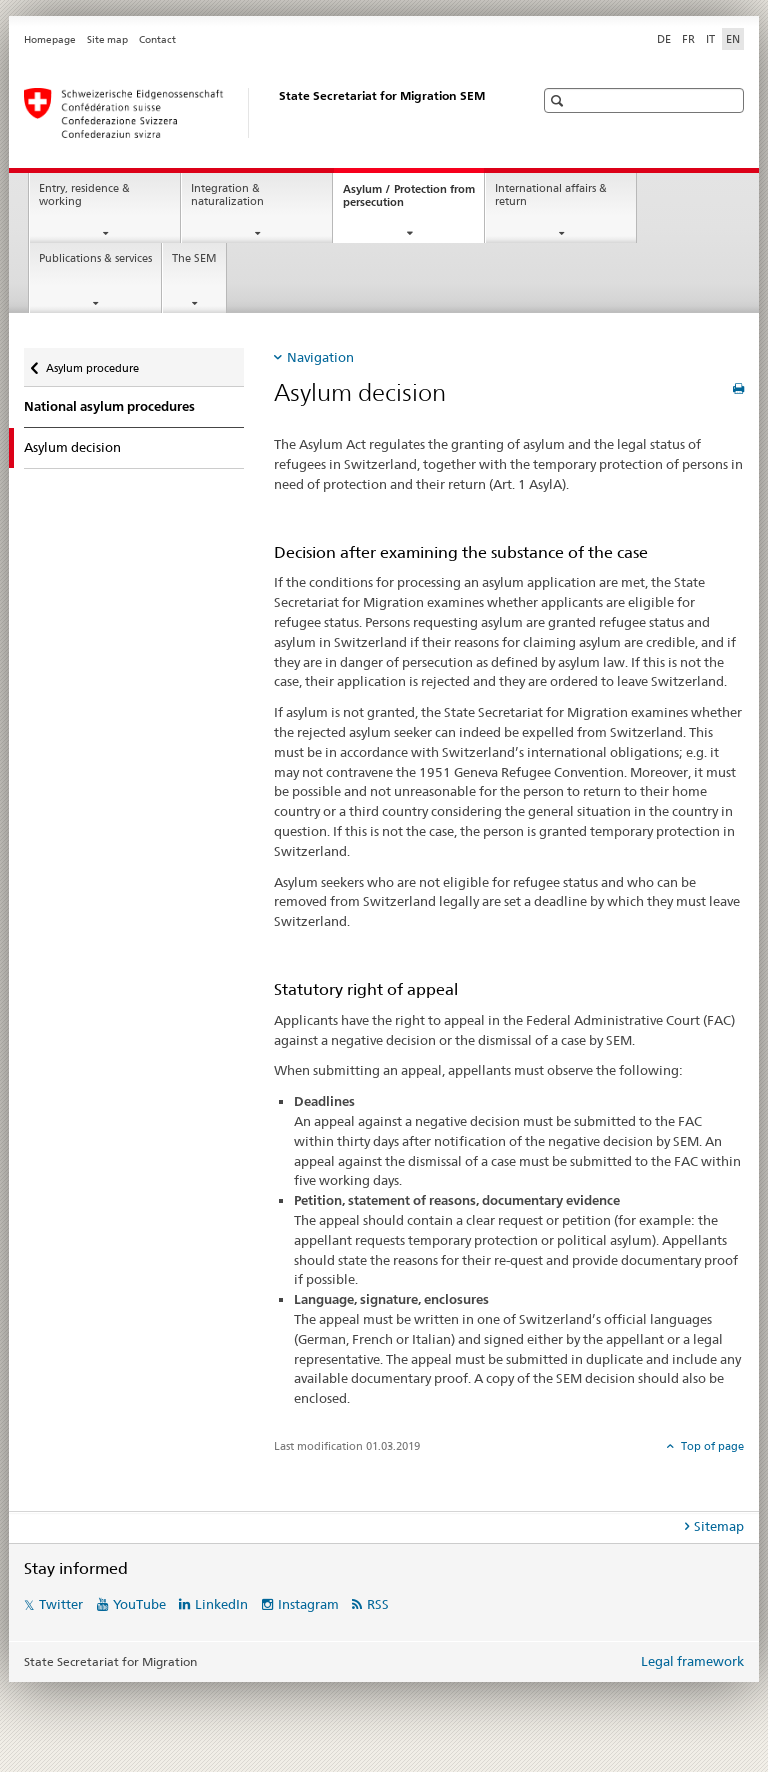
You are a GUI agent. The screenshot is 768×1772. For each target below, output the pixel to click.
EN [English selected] (733, 39)
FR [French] (688, 39)
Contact (157, 39)
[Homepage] (259, 113)
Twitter (61, 1604)
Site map (107, 39)
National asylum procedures (109, 406)
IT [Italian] (710, 39)
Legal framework (692, 1661)
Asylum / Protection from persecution (409, 201)
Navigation (320, 357)
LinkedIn (221, 1604)
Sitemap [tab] (719, 1526)
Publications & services (95, 258)
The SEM (194, 258)
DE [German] (664, 39)
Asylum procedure (92, 361)
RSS (378, 1604)
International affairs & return (551, 195)
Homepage (50, 39)
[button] (559, 100)
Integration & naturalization (227, 195)
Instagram (308, 1604)
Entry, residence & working (84, 195)
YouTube (139, 1604)
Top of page (711, 1446)
